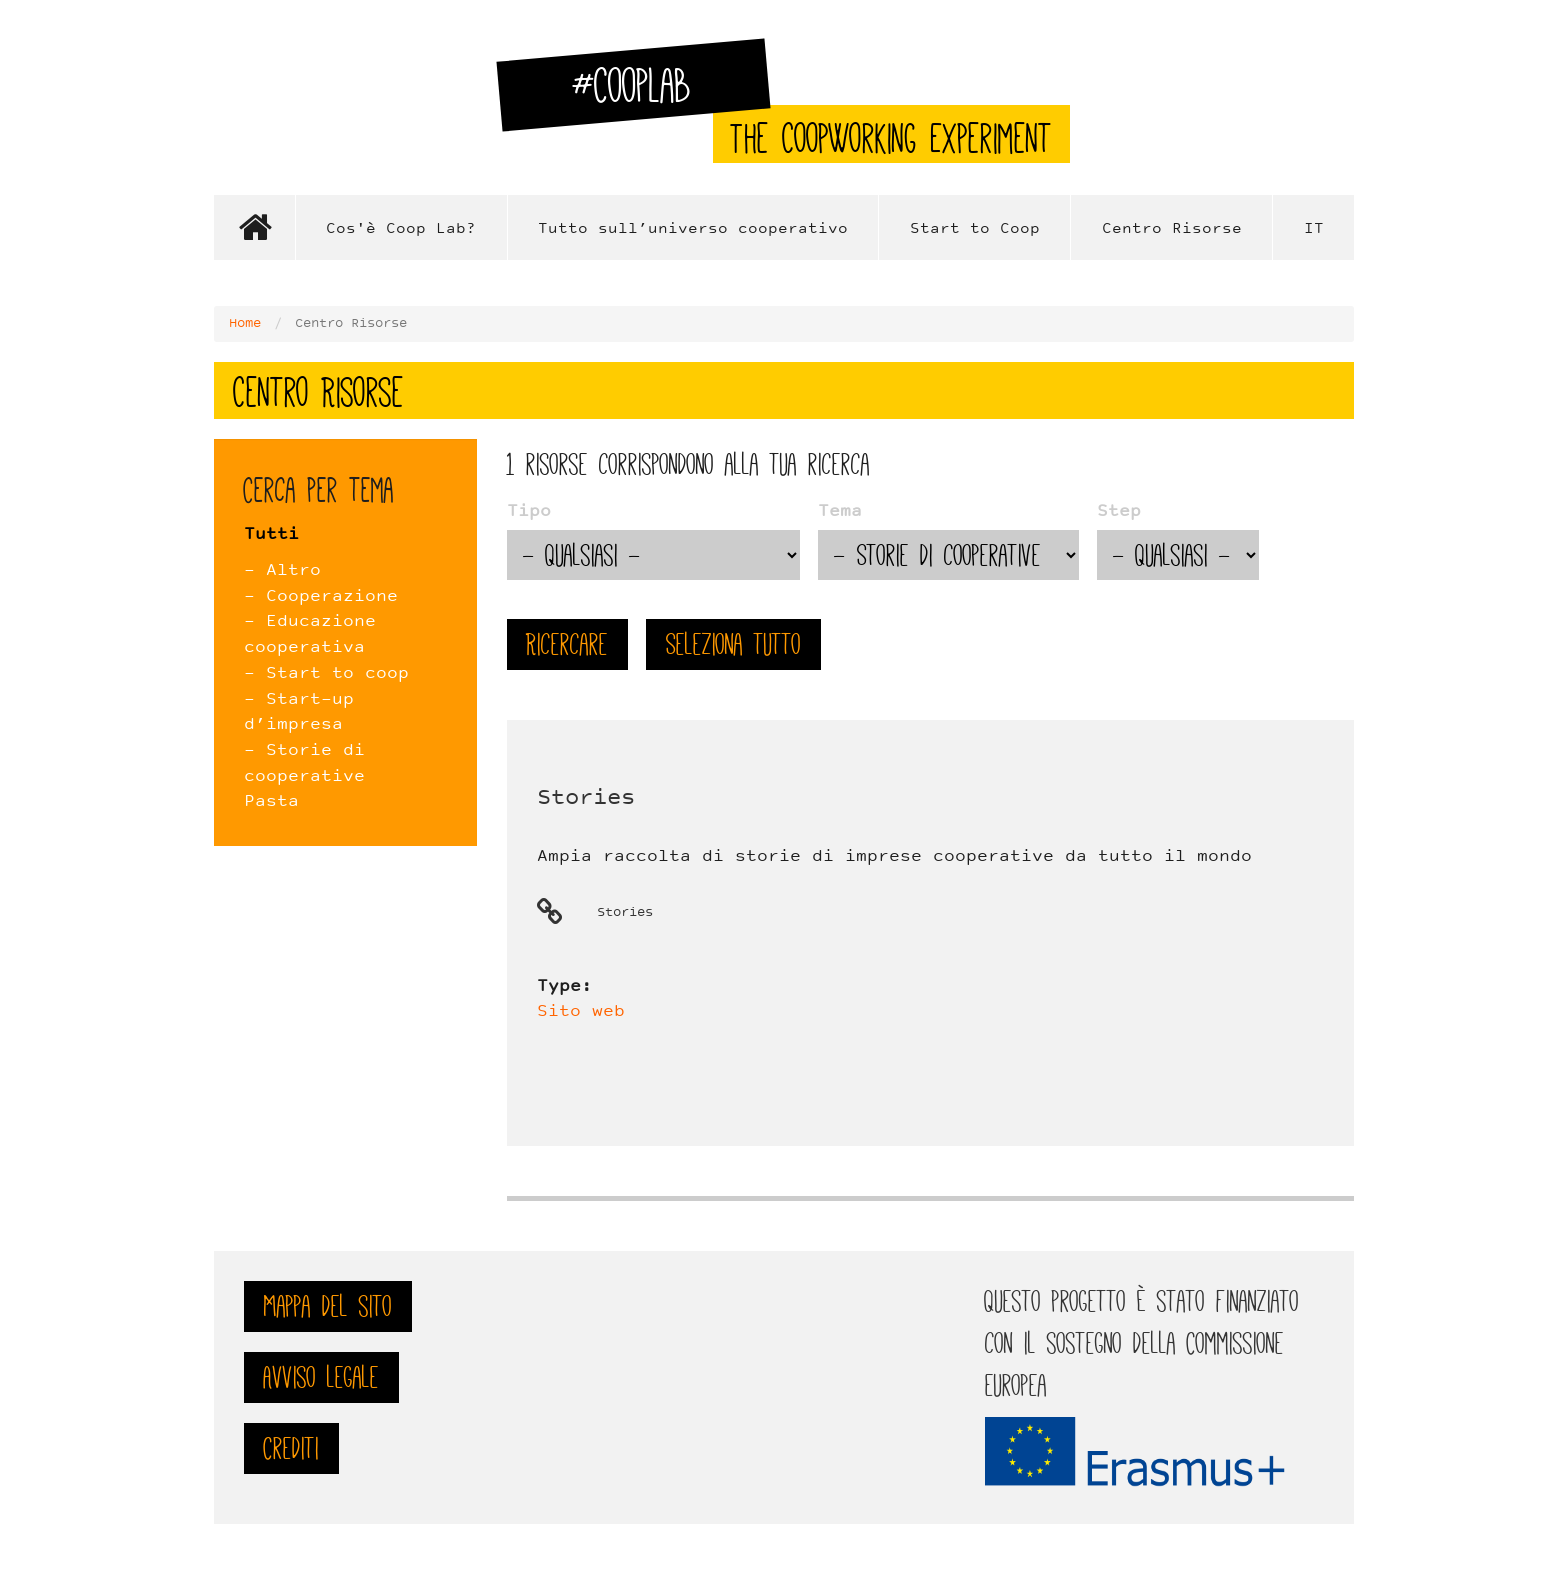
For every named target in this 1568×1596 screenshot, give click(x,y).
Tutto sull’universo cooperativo (693, 229)
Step (1119, 512)
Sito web (581, 1012)
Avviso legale (321, 1377)
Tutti (271, 535)
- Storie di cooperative (304, 764)
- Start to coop (326, 674)
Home (254, 227)
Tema (840, 512)
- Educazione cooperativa (310, 635)
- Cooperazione (321, 597)
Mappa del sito (328, 1306)
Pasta (271, 802)
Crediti (291, 1448)
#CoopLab (643, 93)
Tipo (529, 512)
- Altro (282, 571)
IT (1314, 229)
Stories (586, 798)
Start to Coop (975, 229)
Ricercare (567, 644)
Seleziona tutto (733, 644)
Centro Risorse (1172, 229)
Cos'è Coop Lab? (401, 229)
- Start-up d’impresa (299, 713)
